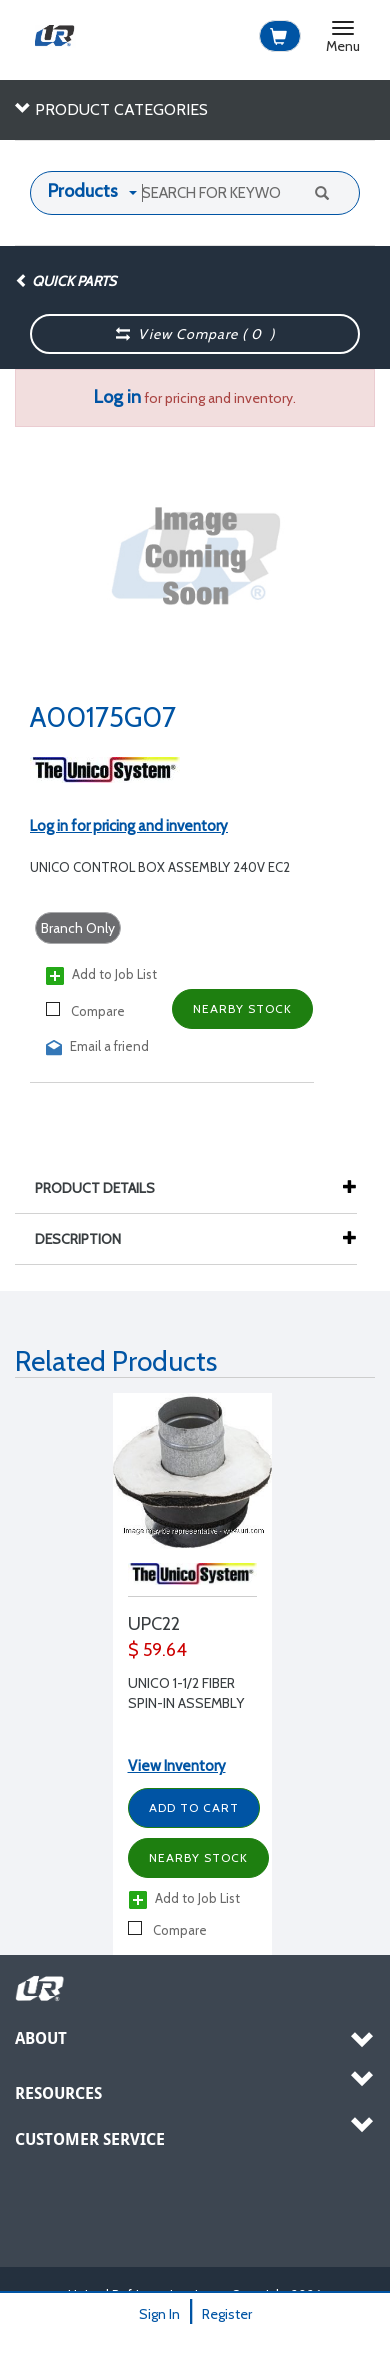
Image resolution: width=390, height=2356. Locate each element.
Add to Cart (194, 1807)
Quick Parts (65, 281)
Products (83, 191)
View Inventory (177, 1766)
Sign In (159, 2314)
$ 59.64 (157, 1650)
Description (88, 1239)
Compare (85, 1010)
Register (227, 2314)
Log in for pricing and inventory (129, 826)
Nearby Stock (242, 1008)
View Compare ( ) (196, 334)
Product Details (105, 1188)
